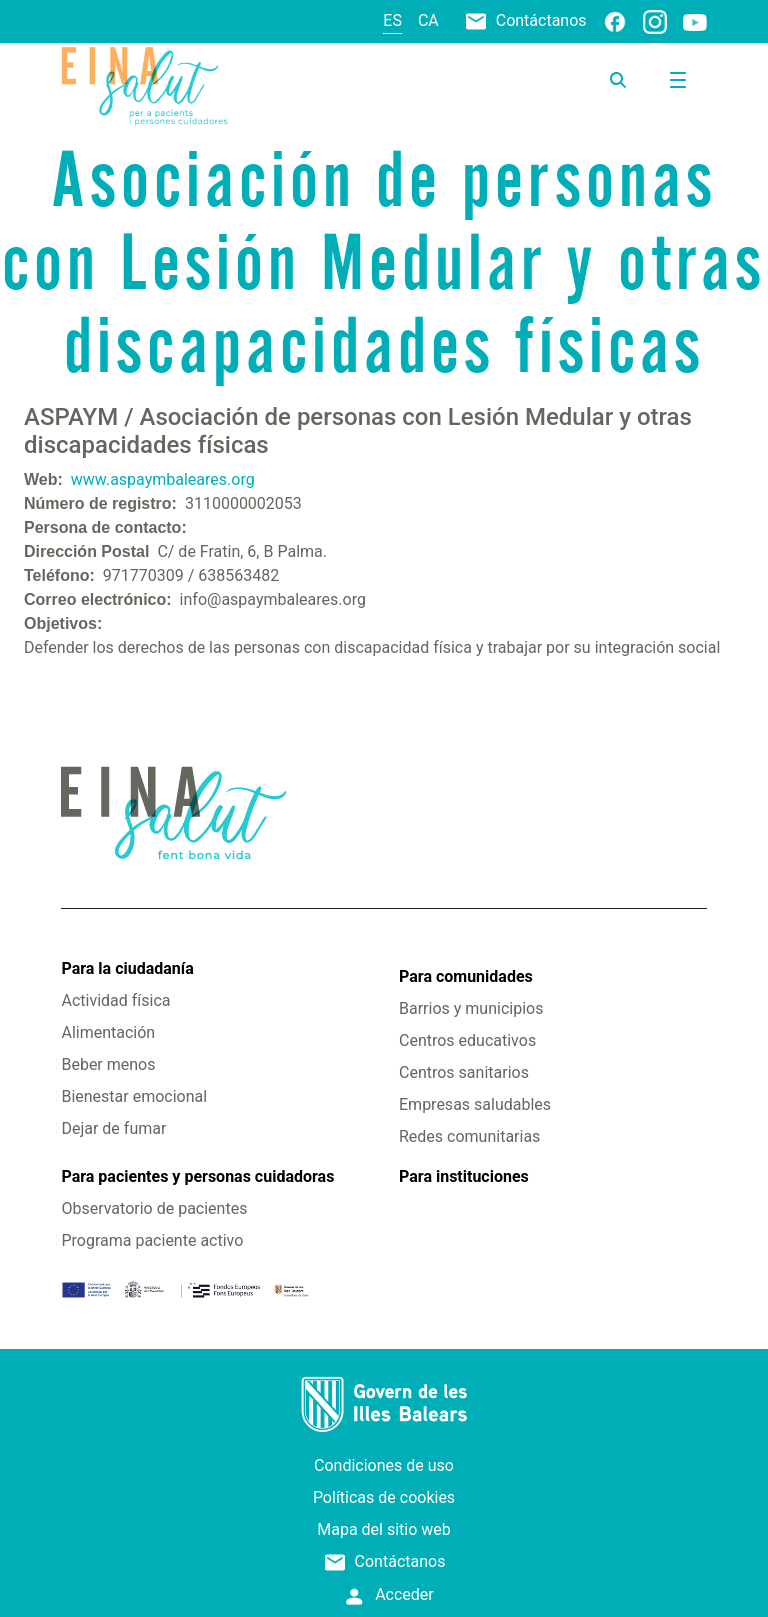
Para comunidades (466, 976)
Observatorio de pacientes (154, 1208)
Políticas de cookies (384, 1497)
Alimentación (108, 1032)
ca (428, 20)
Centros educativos (467, 1040)
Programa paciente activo (152, 1240)
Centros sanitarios (464, 1072)
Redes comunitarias (469, 1136)
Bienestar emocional (134, 1096)
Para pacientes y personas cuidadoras (197, 1176)
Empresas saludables (475, 1104)
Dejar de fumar (113, 1128)
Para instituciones (464, 1176)
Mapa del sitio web (384, 1529)
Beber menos (108, 1064)
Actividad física (115, 1000)
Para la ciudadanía (127, 968)
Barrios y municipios (471, 1008)
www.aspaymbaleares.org (163, 479)
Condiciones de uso (384, 1465)
